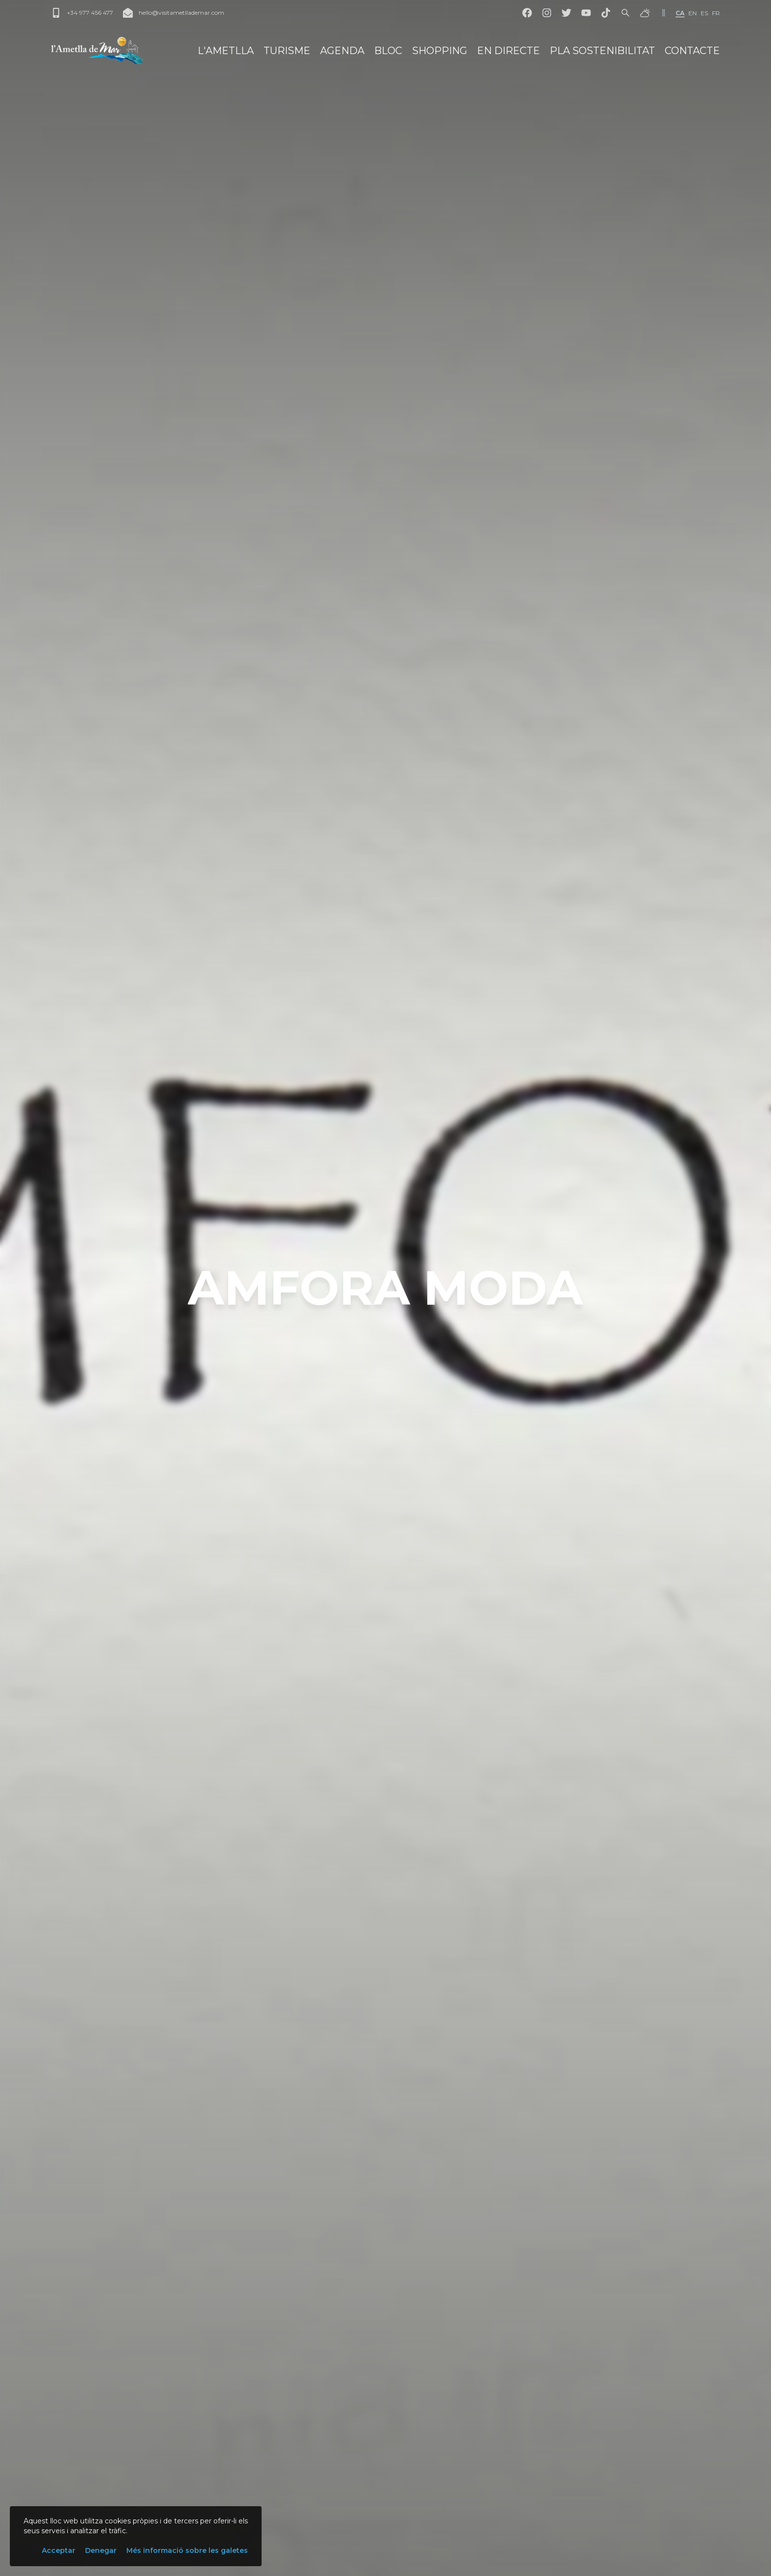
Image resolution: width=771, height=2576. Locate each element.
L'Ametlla (226, 51)
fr (716, 13)
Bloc (388, 51)
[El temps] (645, 13)
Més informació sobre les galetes (187, 2550)
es (704, 13)
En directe (508, 51)
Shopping (439, 51)
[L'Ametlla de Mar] (97, 50)
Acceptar (58, 2550)
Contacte (692, 51)
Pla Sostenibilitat (602, 51)
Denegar (101, 2550)
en (692, 13)
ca (680, 13)
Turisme (287, 51)
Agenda (342, 51)
